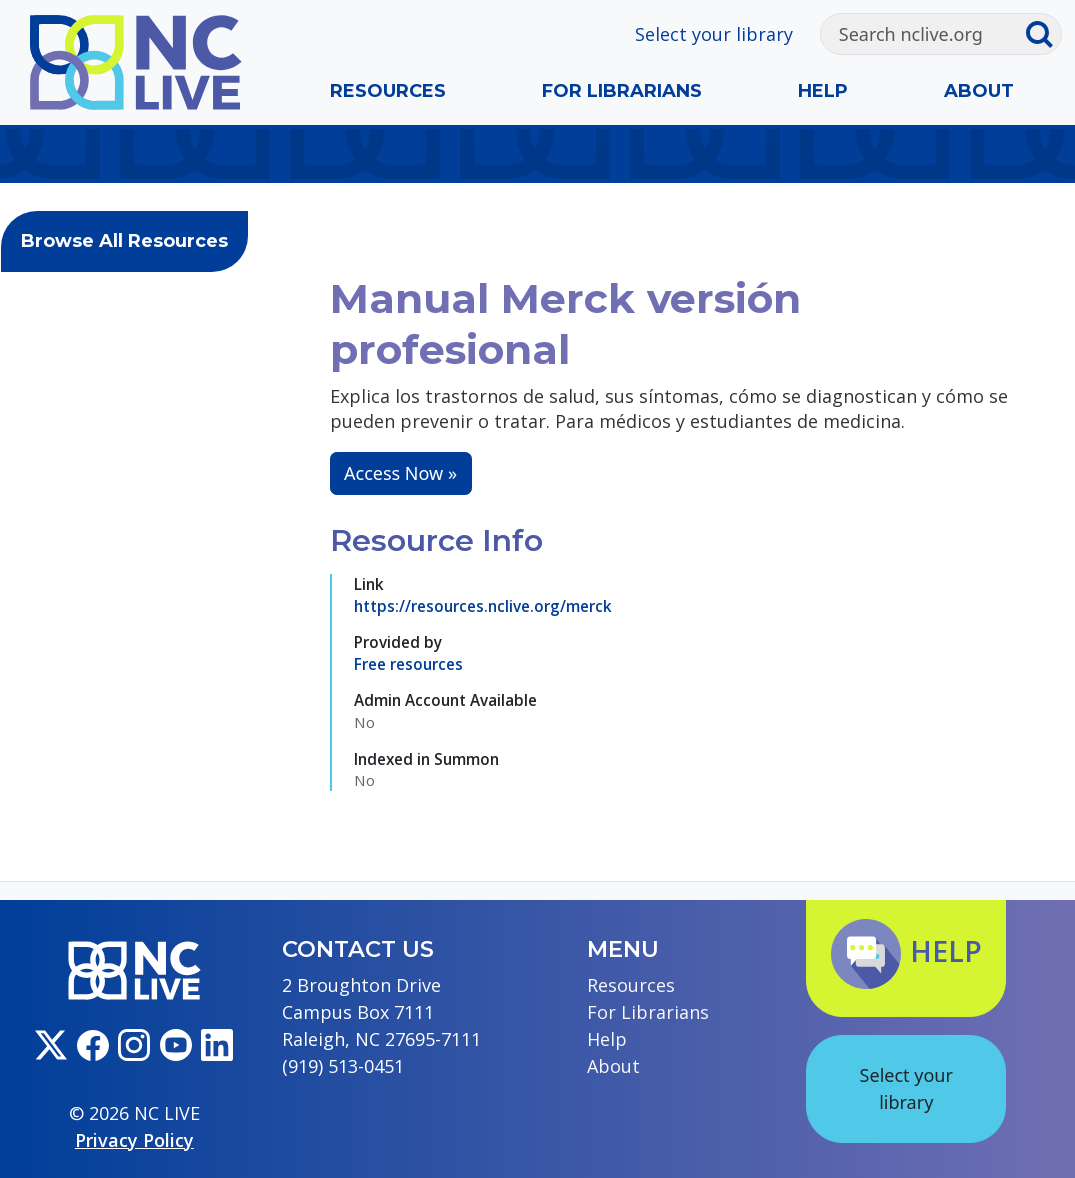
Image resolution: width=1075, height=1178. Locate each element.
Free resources (408, 664)
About (979, 91)
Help (823, 91)
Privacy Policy (134, 1140)
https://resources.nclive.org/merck (483, 606)
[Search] (923, 34)
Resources (388, 91)
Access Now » (400, 473)
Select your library (714, 34)
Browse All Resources (124, 241)
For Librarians (622, 91)
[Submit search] (1043, 34)
